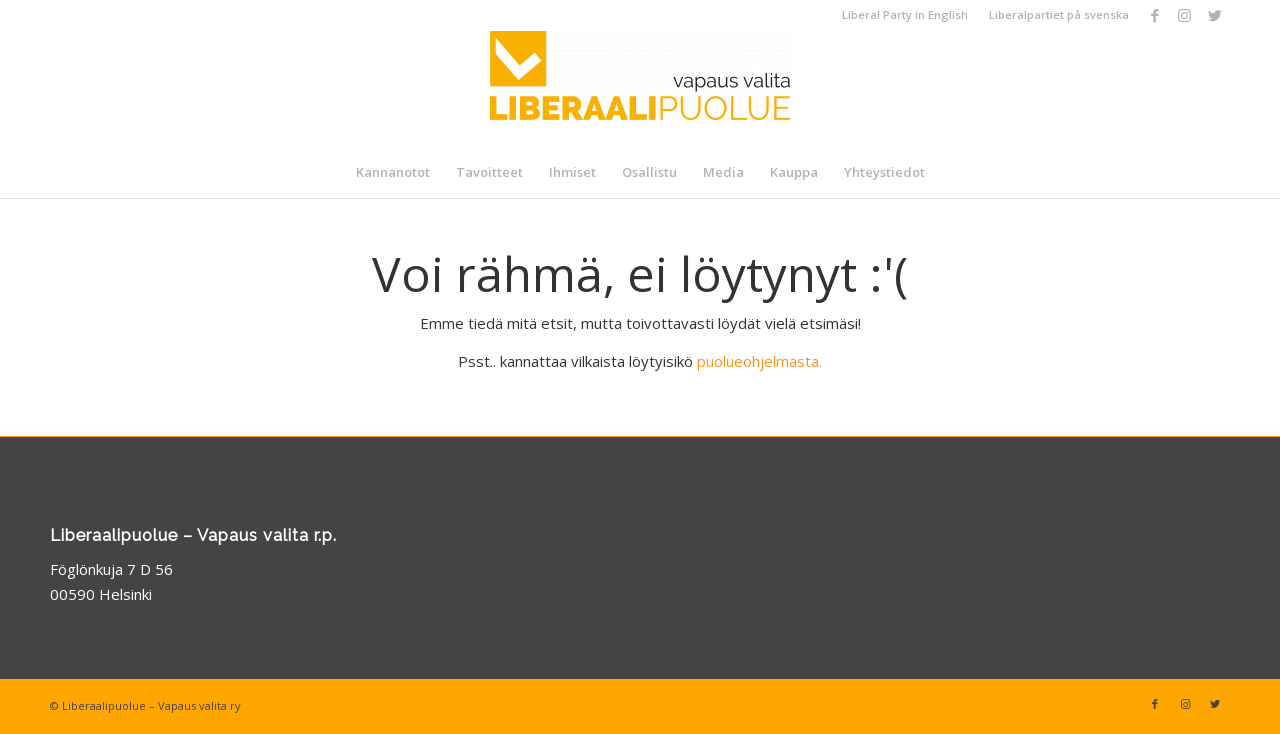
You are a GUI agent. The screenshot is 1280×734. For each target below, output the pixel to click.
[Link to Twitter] (1215, 15)
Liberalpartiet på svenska (1059, 14)
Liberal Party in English (905, 14)
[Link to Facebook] (1154, 15)
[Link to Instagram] (1184, 15)
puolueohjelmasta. (759, 361)
